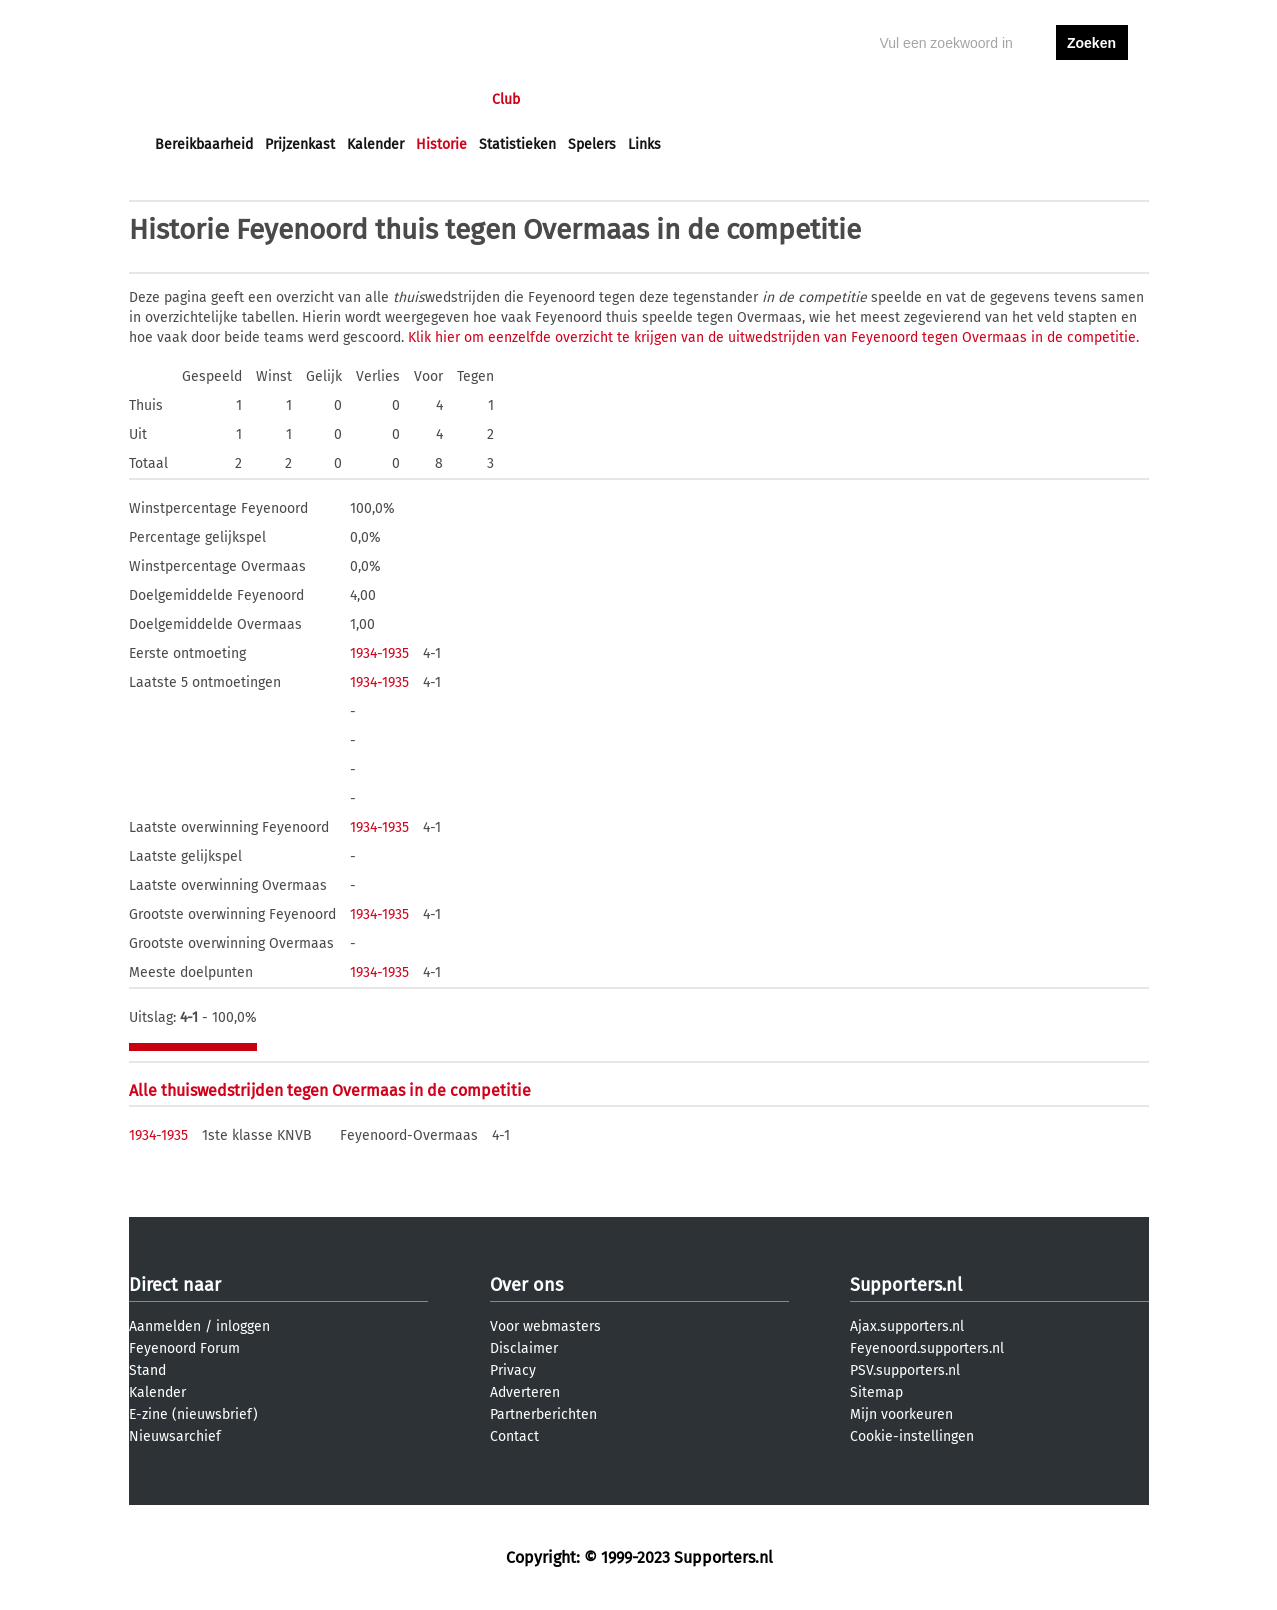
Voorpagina (191, 99)
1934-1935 (379, 653)
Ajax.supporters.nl (907, 1326)
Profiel (566, 99)
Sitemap (876, 1392)
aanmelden (1092, 99)
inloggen (1015, 99)
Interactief (432, 99)
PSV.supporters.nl (905, 1370)
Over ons (526, 1285)
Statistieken (517, 144)
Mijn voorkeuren (901, 1414)
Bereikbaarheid (204, 144)
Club (506, 99)
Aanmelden (165, 1326)
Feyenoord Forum (184, 1348)
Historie (441, 144)
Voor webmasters (545, 1326)
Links (644, 144)
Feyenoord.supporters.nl (927, 1348)
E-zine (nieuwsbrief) (193, 1414)
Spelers (592, 144)
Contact (514, 1436)
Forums (349, 99)
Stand (147, 1370)
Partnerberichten (543, 1414)
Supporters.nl (906, 1285)
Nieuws (276, 99)
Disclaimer (524, 1348)
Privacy (513, 1370)
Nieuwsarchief (175, 1436)
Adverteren (525, 1392)
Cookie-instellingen (912, 1436)
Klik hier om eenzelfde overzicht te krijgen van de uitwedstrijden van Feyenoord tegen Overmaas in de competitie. (773, 337)
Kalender (375, 144)
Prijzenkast (300, 144)
